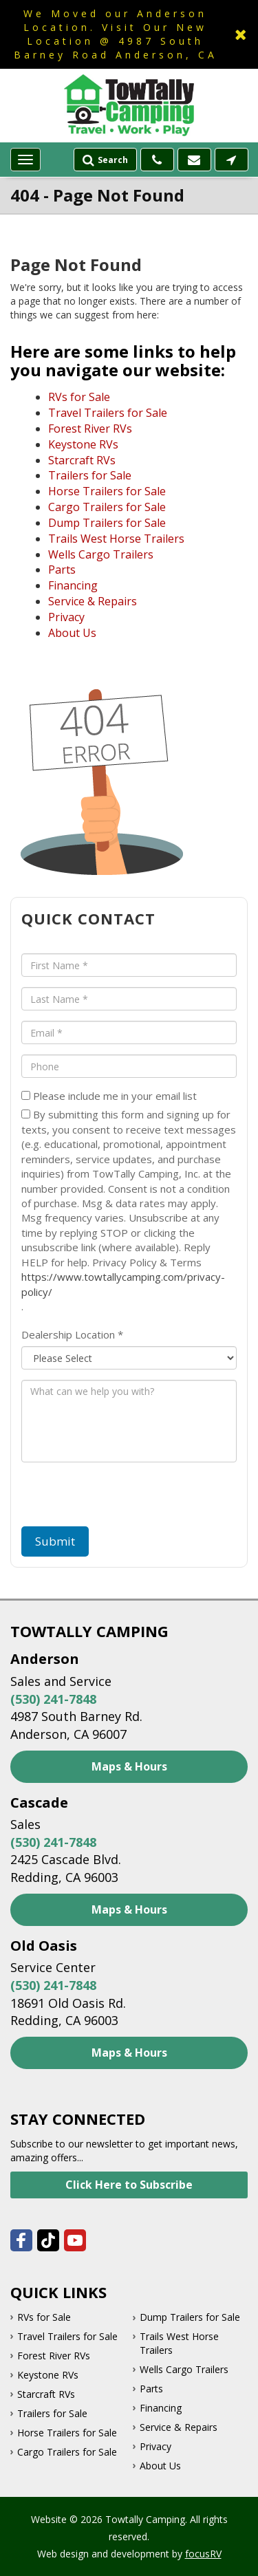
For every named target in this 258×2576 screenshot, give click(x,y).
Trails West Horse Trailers (116, 538)
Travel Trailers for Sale (107, 412)
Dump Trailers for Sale (107, 522)
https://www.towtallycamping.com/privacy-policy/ (123, 1284)
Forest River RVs (90, 428)
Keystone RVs (83, 444)
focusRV (203, 2553)
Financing (73, 585)
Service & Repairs (92, 601)
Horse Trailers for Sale (107, 491)
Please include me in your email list (109, 1096)
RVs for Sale (79, 396)
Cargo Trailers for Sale (107, 507)
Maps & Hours (129, 1766)
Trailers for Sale (89, 475)
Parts (62, 569)
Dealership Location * (72, 1334)
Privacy (66, 617)
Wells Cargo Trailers (100, 554)
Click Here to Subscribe (129, 2184)
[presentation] (100, 1499)
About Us (72, 632)
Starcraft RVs (82, 460)
